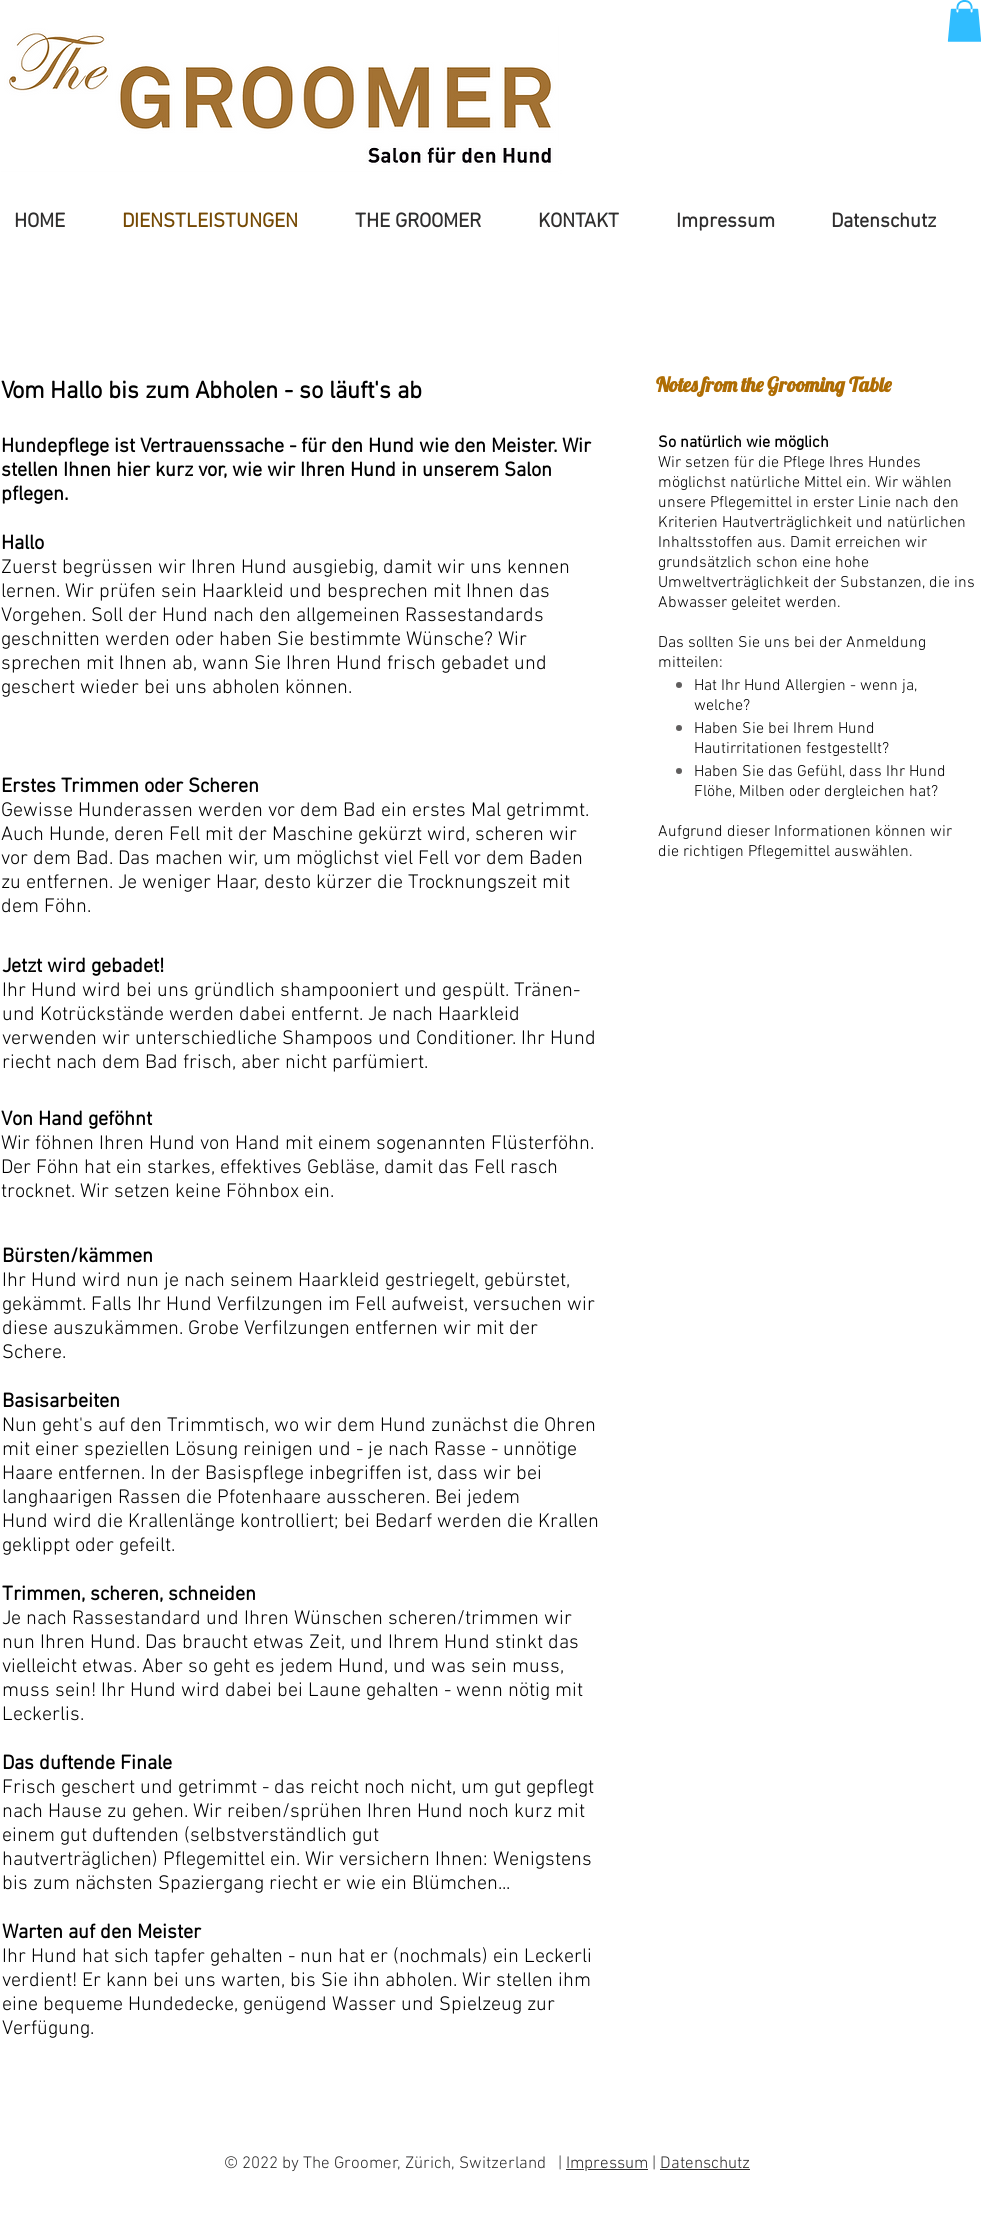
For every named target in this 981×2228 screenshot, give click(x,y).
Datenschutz (705, 2164)
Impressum (607, 2164)
